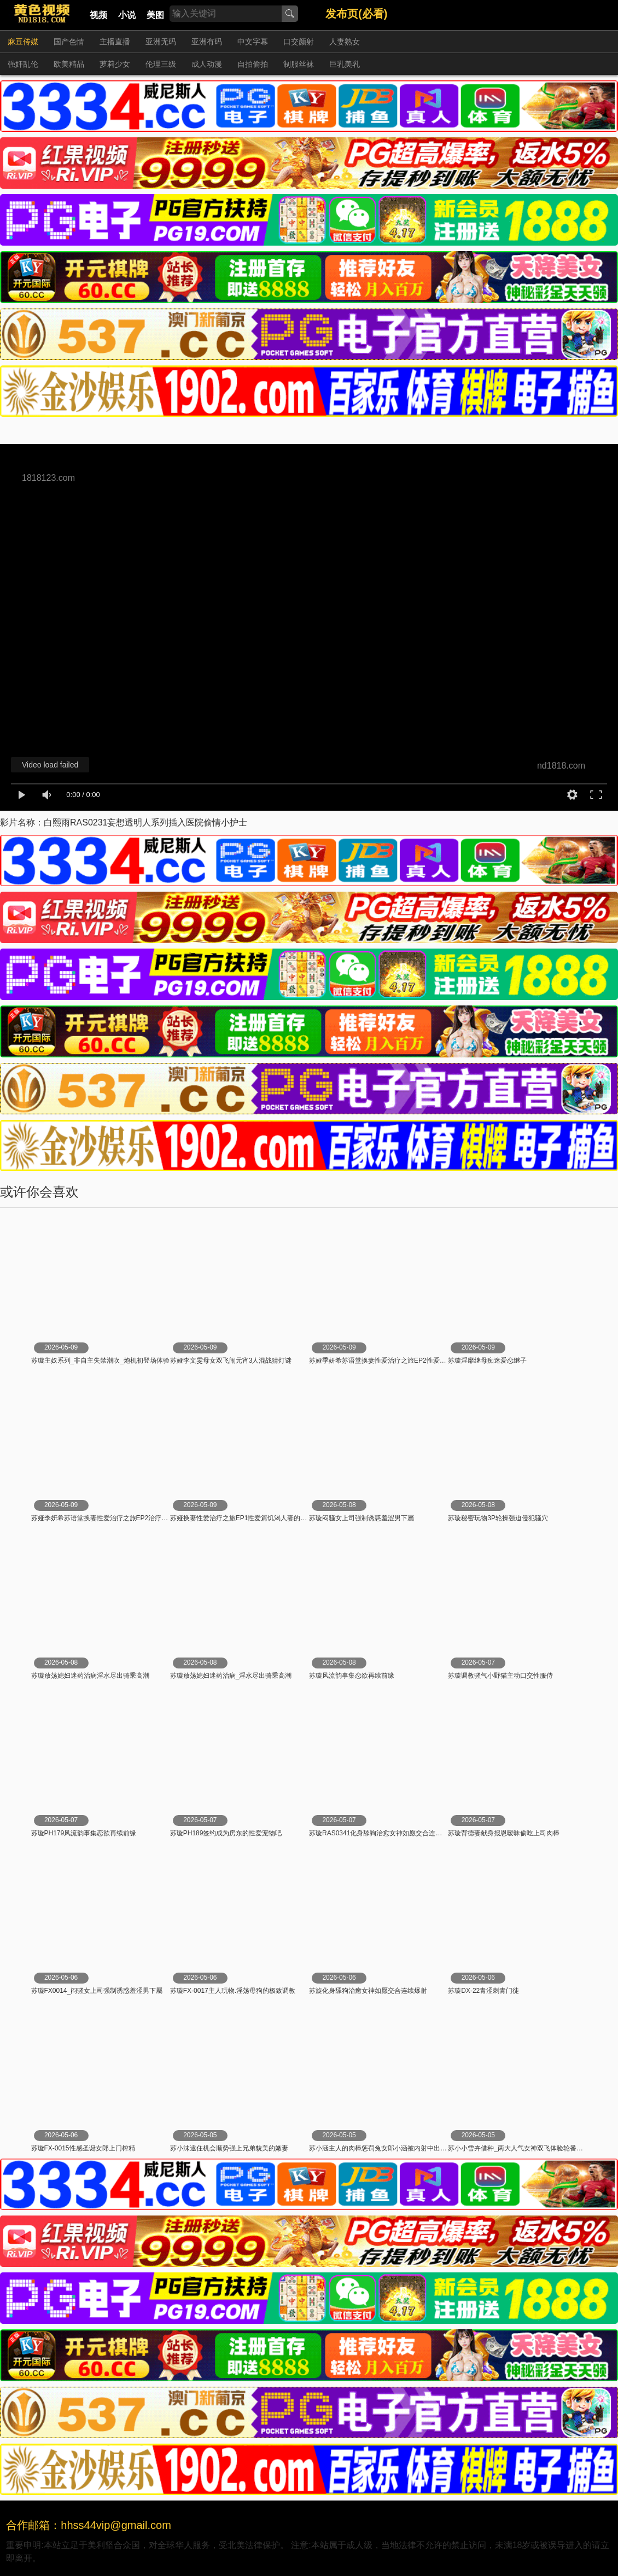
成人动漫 (206, 64)
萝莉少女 (115, 64)
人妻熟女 (344, 41)
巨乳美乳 (344, 64)
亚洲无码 (160, 41)
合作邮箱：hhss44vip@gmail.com (88, 2525)
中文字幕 (252, 41)
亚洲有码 (206, 41)
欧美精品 (69, 64)
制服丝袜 (298, 64)
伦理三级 (160, 64)
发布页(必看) (356, 14)
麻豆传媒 (23, 41)
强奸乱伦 (23, 64)
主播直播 (115, 41)
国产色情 (69, 41)
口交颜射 (298, 41)
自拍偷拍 (252, 64)
